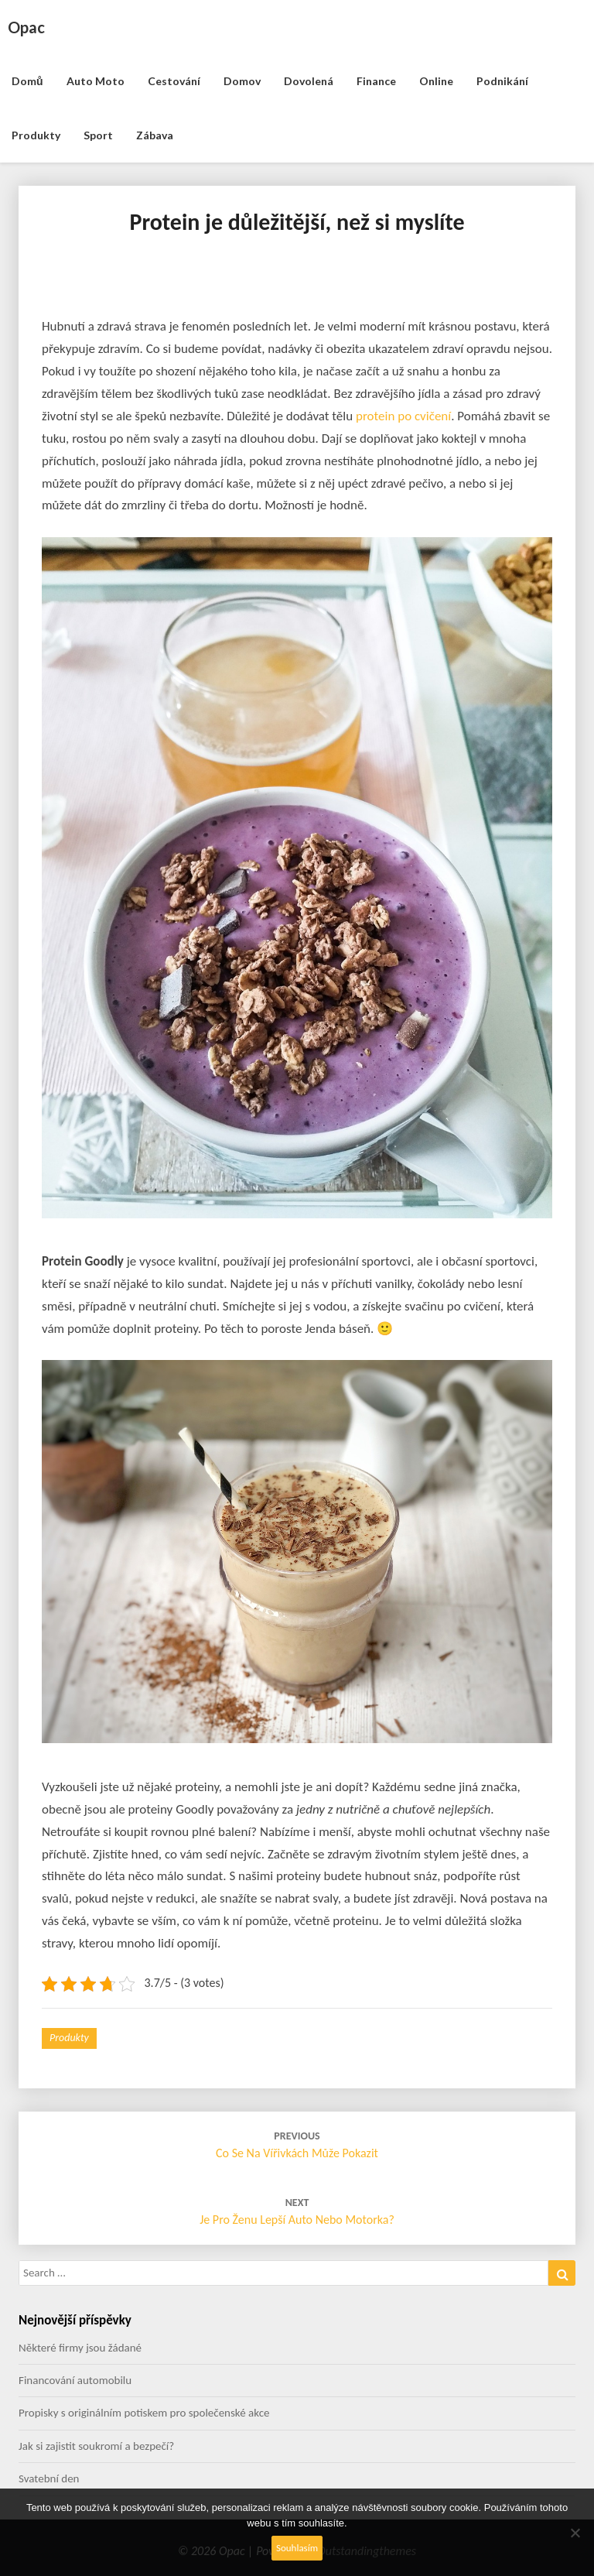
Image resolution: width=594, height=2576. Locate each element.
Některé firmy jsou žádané (80, 2348)
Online (436, 80)
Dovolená (308, 80)
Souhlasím (297, 2548)
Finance (376, 80)
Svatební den (49, 2478)
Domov (242, 80)
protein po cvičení (403, 416)
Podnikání (502, 80)
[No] (574, 2532)
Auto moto (96, 80)
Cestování (174, 80)
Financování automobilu (75, 2380)
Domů (27, 80)
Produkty (36, 135)
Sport (98, 135)
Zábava (154, 135)
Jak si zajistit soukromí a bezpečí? (96, 2446)
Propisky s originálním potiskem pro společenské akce (144, 2413)
